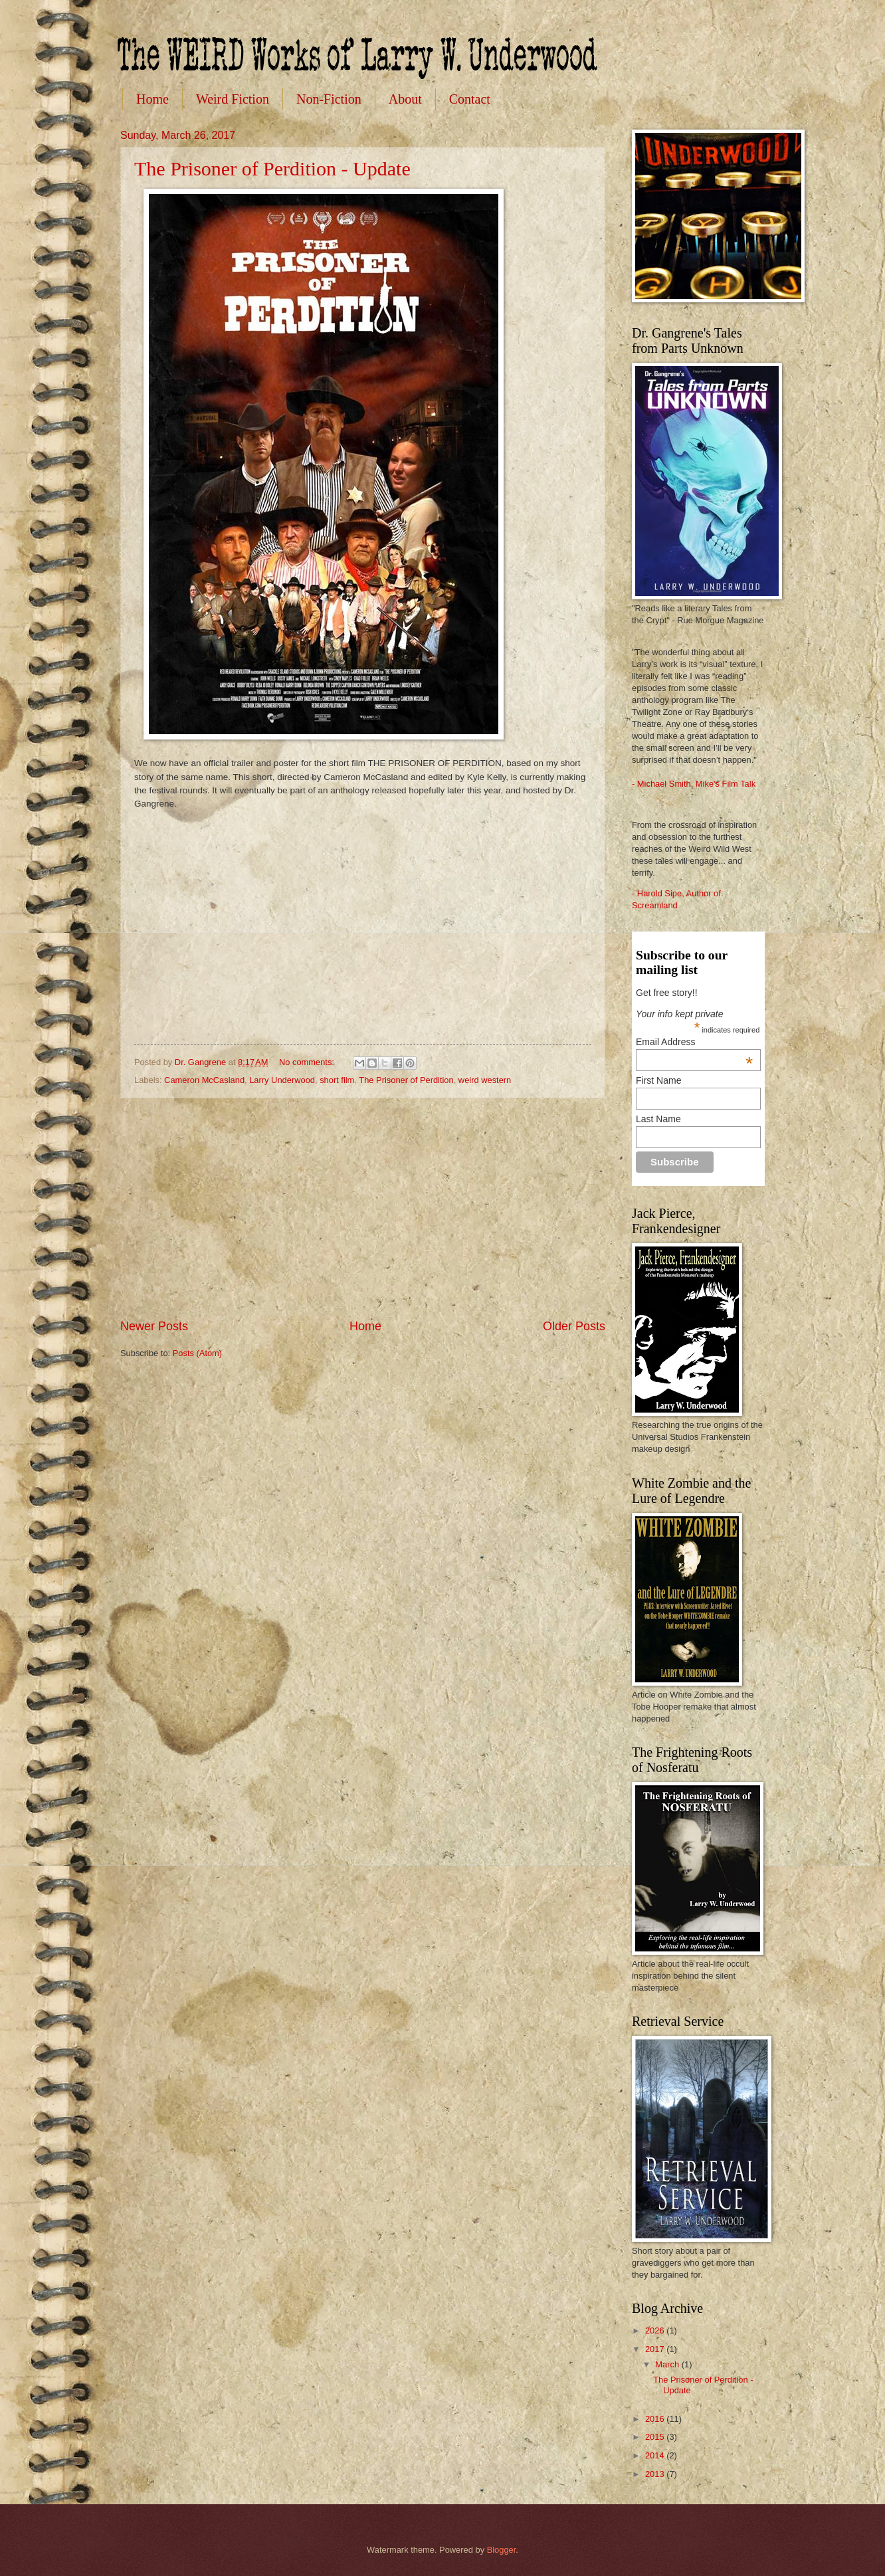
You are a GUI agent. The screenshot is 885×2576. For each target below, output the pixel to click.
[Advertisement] (362, 1209)
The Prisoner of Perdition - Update (272, 168)
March (668, 2364)
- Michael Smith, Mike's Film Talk (693, 784)
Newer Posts (154, 1326)
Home (152, 99)
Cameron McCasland (204, 1080)
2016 (655, 2419)
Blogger (501, 2550)
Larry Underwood (282, 1080)
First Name (658, 1080)
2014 (655, 2455)
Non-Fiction (328, 99)
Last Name (658, 1119)
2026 (655, 2330)
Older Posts (574, 1326)
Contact (469, 99)
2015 (655, 2437)
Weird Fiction (232, 99)
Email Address (694, 1042)
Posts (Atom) (197, 1353)
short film (337, 1080)
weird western (484, 1080)
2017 (655, 2349)
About (405, 99)
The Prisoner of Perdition (406, 1080)
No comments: (308, 1062)
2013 (655, 2474)
